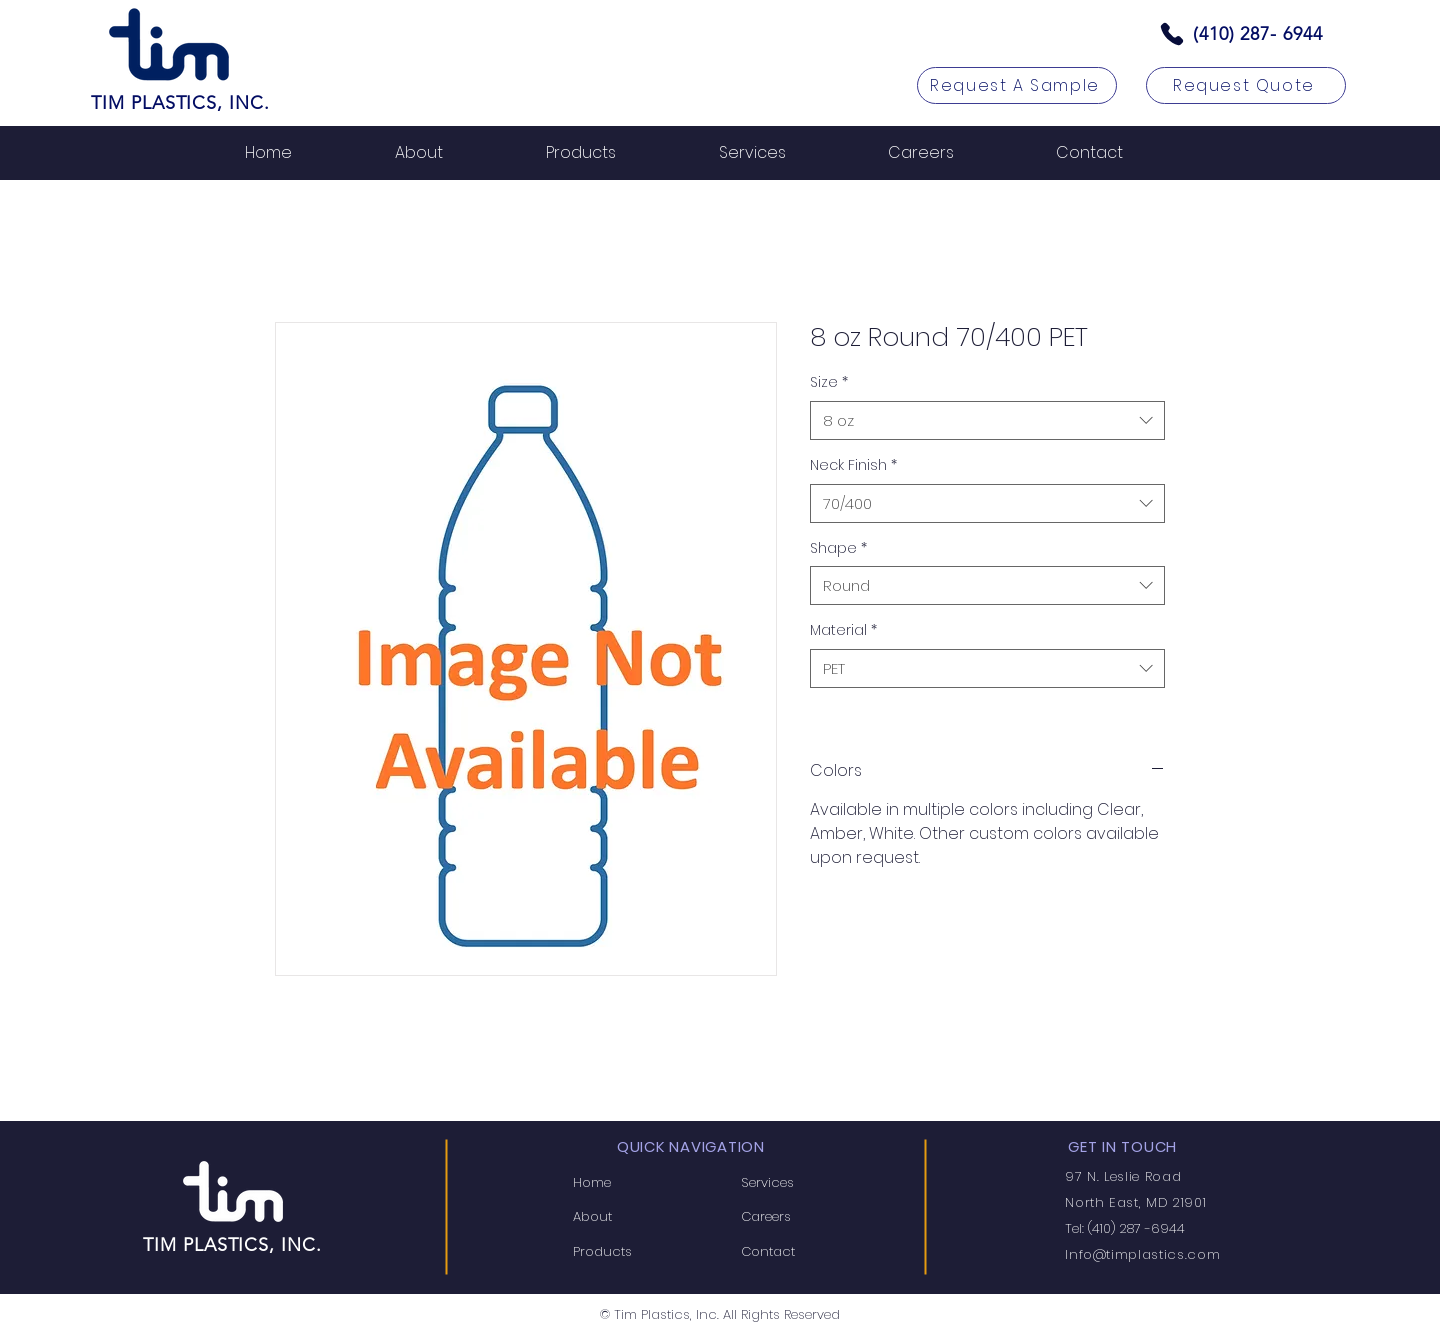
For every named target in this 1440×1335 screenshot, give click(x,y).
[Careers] (804, 1217)
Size (829, 382)
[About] (636, 1217)
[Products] (636, 1251)
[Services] (804, 1183)
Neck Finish (853, 465)
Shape (838, 548)
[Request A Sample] (1017, 85)
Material (843, 630)
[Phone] (1172, 34)
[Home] (636, 1183)
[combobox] (987, 420)
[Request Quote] (1246, 85)
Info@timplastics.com (1142, 1254)
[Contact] (804, 1251)
